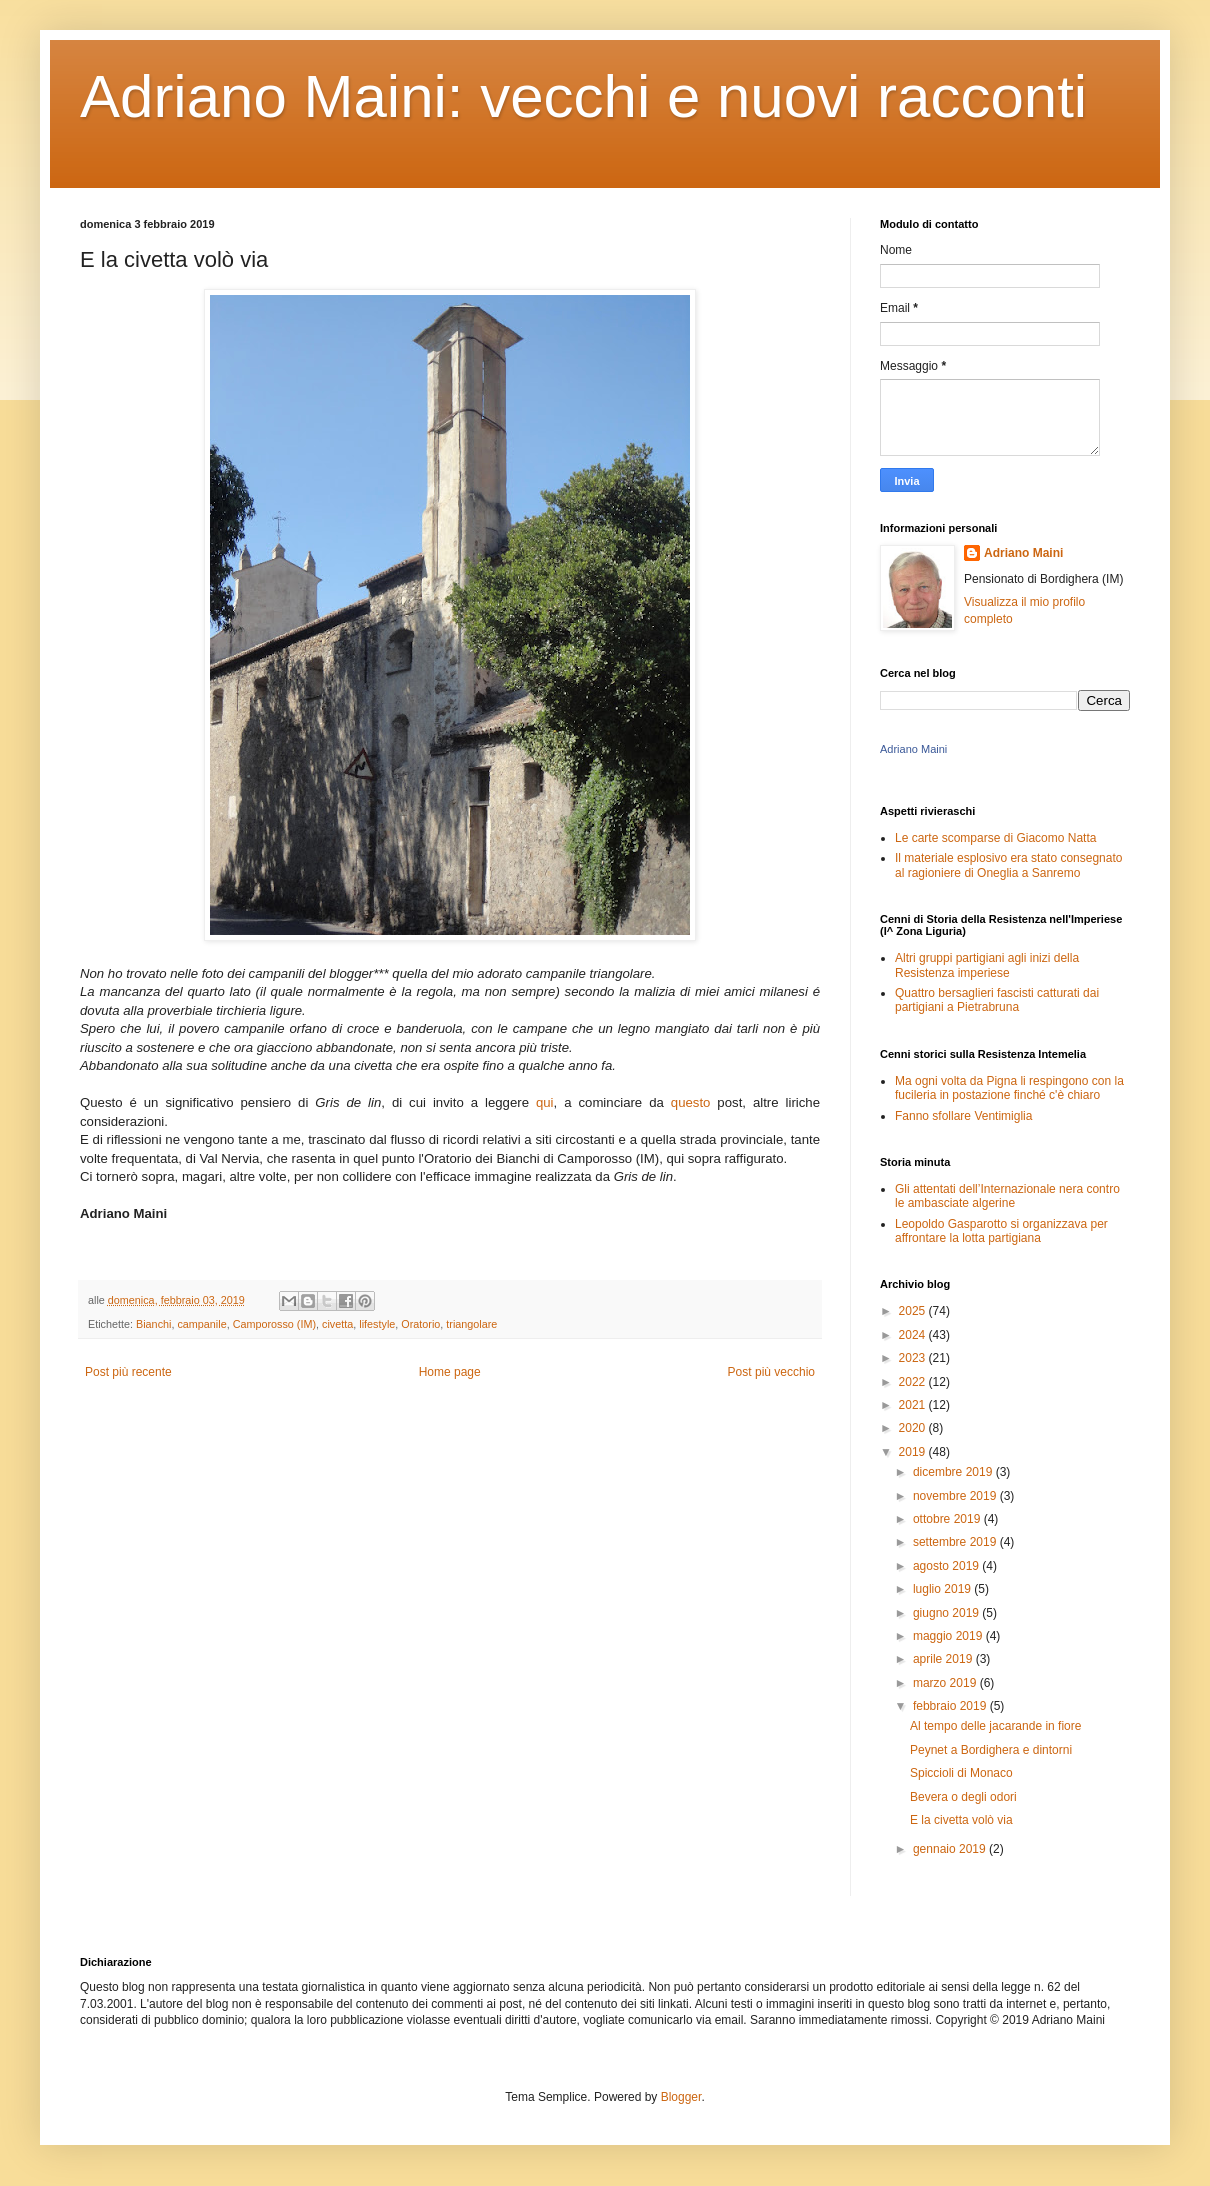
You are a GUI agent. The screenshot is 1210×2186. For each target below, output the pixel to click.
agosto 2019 (947, 1566)
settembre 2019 (956, 1542)
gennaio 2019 (951, 1849)
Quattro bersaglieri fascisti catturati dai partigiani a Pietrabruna (997, 1000)
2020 (914, 1428)
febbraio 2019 (951, 1706)
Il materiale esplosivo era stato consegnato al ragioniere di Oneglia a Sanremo (1008, 865)
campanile (201, 1324)
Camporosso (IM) (274, 1324)
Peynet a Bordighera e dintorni (991, 1750)
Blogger (681, 2097)
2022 (914, 1382)
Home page (450, 1372)
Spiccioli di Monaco (961, 1773)
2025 (914, 1311)
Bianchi (153, 1324)
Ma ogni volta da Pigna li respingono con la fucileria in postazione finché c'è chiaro (1009, 1088)
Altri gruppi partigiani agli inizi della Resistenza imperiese (987, 965)
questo (691, 1102)
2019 (914, 1452)
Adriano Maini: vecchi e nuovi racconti (583, 96)
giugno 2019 (947, 1613)
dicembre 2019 (954, 1472)
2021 (914, 1405)
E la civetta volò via (961, 1820)
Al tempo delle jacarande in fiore (995, 1726)
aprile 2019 (944, 1659)
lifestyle (377, 1324)
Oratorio (420, 1324)
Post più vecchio (771, 1372)
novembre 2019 (956, 1496)
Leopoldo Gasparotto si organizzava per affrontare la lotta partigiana (1001, 1231)
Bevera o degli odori (963, 1797)
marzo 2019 (946, 1683)
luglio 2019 (943, 1589)
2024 (914, 1335)
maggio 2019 (949, 1636)
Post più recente (128, 1372)
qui (545, 1102)
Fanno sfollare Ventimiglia (963, 1116)
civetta (337, 1324)
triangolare (471, 1324)
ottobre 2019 (948, 1519)
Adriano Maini (1023, 553)
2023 (914, 1358)
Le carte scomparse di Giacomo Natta (995, 838)
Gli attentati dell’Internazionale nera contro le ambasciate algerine (1007, 1196)
